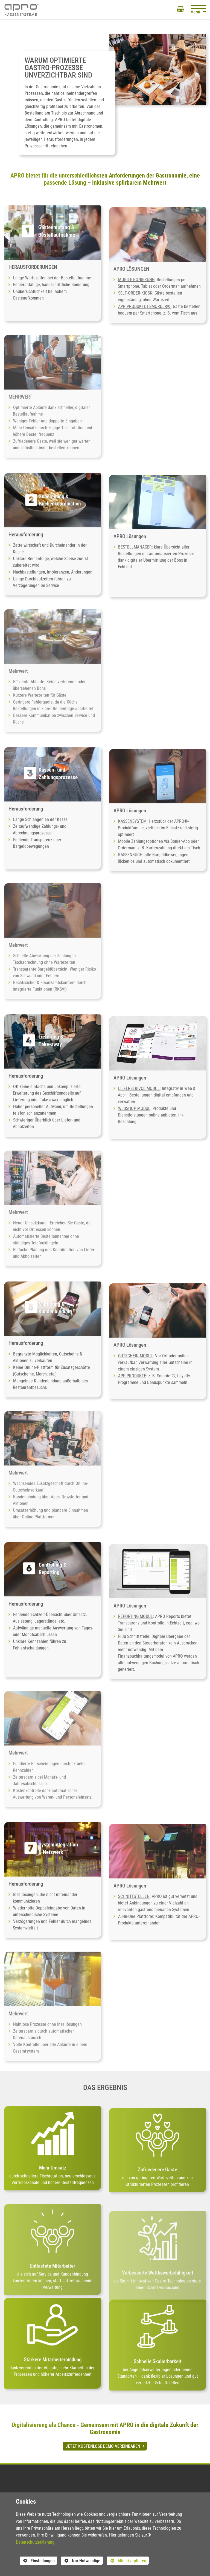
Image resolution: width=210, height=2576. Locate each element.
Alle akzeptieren (126, 2560)
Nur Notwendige (80, 2561)
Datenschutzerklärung (35, 2542)
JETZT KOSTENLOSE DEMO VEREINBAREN (103, 2446)
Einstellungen (37, 2561)
